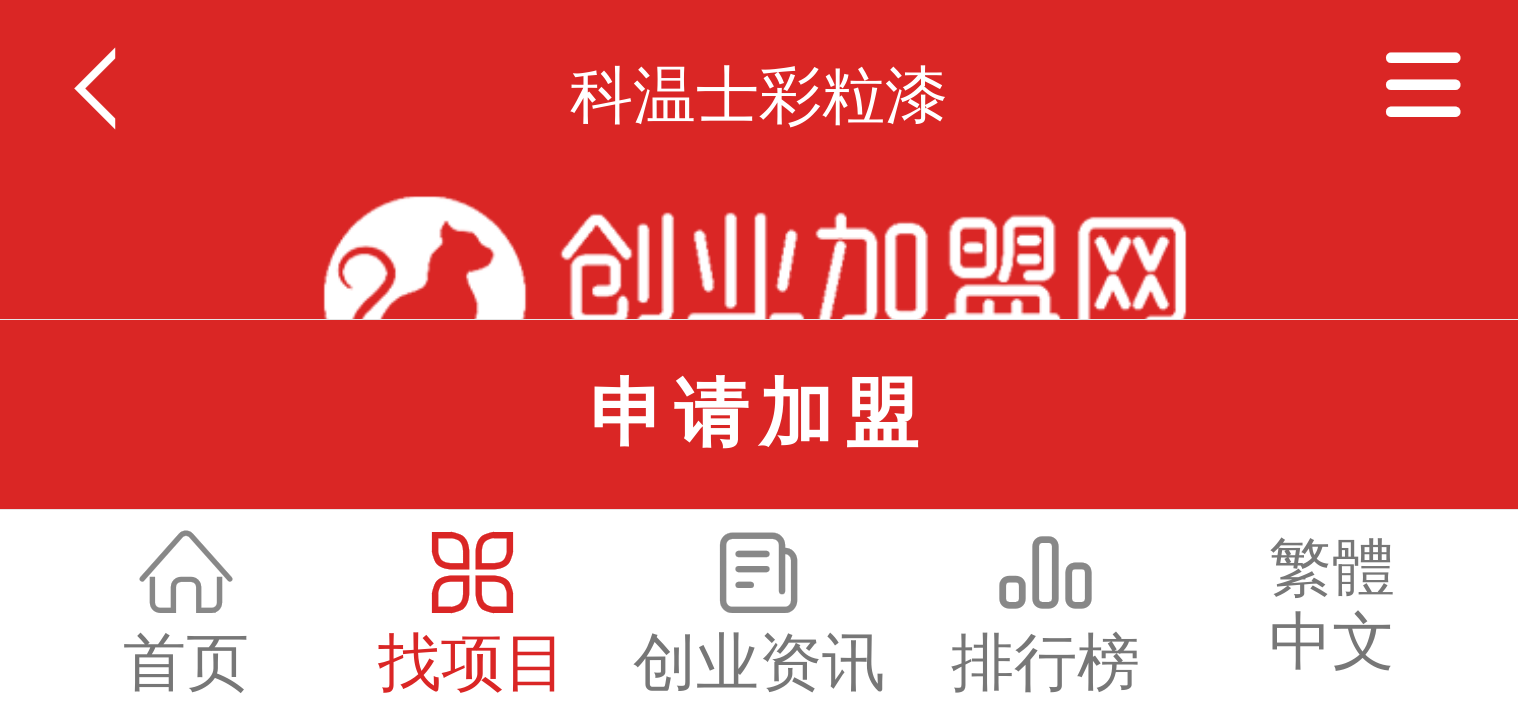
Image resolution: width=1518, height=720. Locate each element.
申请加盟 (759, 413)
